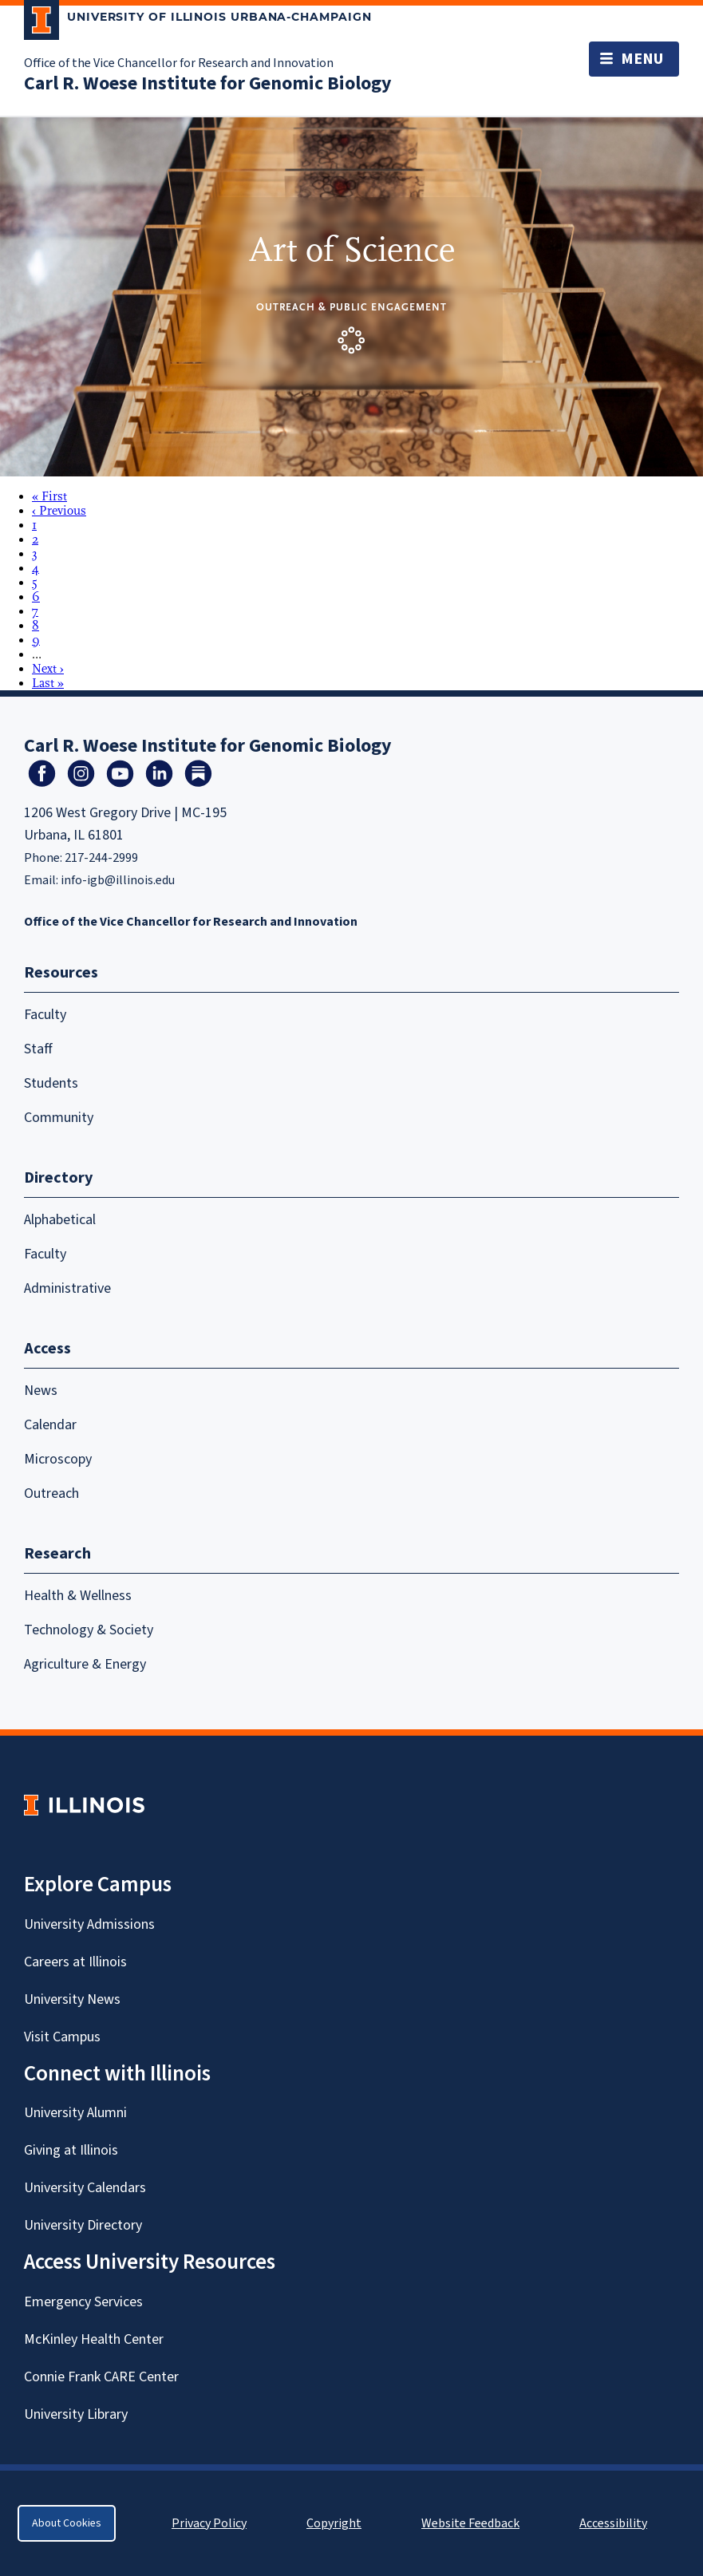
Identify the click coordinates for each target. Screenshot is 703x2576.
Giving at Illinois (71, 2150)
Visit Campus (62, 2037)
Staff (38, 1049)
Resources (61, 973)
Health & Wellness (78, 1596)
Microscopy (58, 1459)
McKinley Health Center (94, 2339)
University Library (76, 2414)
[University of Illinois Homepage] (84, 1804)
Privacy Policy (209, 2523)
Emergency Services (83, 2302)
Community (58, 1118)
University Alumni (75, 2113)
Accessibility (613, 2523)
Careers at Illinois (75, 1962)
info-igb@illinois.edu (118, 880)
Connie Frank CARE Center (101, 2377)
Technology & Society (88, 1630)
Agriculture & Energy (85, 1664)
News (40, 1391)
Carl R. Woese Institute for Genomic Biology (208, 83)
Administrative (67, 1288)
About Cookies (66, 2523)
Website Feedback (472, 2523)
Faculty (45, 1015)
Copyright (333, 2523)
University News (72, 1999)
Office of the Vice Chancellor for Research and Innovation (179, 63)
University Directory (83, 2225)
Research (57, 1554)
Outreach (51, 1493)
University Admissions (89, 1924)
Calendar (50, 1425)
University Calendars (85, 2188)
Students (51, 1083)
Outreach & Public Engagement (351, 307)
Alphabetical (60, 1220)
